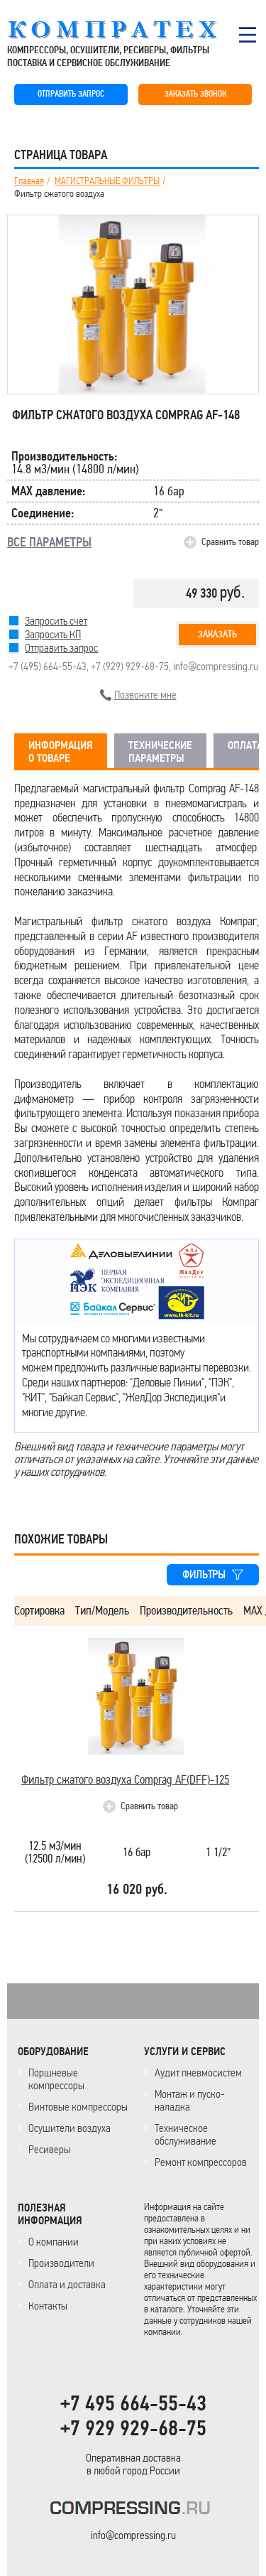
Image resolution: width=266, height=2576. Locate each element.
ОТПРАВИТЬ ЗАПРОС (71, 94)
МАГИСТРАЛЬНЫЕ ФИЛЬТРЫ (107, 181)
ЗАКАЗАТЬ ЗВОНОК (195, 94)
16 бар (136, 1853)
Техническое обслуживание (185, 2134)
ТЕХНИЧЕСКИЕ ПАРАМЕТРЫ (160, 751)
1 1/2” (218, 1853)
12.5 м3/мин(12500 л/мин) (55, 1853)
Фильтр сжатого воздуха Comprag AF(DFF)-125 (125, 1779)
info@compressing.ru (215, 666)
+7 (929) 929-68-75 (130, 666)
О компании (53, 2241)
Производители (61, 2263)
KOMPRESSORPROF (133, 2510)
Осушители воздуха (69, 2128)
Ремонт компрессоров (201, 2162)
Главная (29, 181)
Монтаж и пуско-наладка (190, 2100)
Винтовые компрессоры (78, 2106)
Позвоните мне (145, 694)
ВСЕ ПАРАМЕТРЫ (49, 542)
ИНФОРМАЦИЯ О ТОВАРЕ (60, 751)
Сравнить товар (230, 542)
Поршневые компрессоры (56, 2079)
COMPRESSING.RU (126, 30)
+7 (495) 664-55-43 (48, 666)
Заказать (217, 634)
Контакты (47, 2305)
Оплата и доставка (67, 2284)
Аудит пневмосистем (198, 2072)
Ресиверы (49, 2149)
